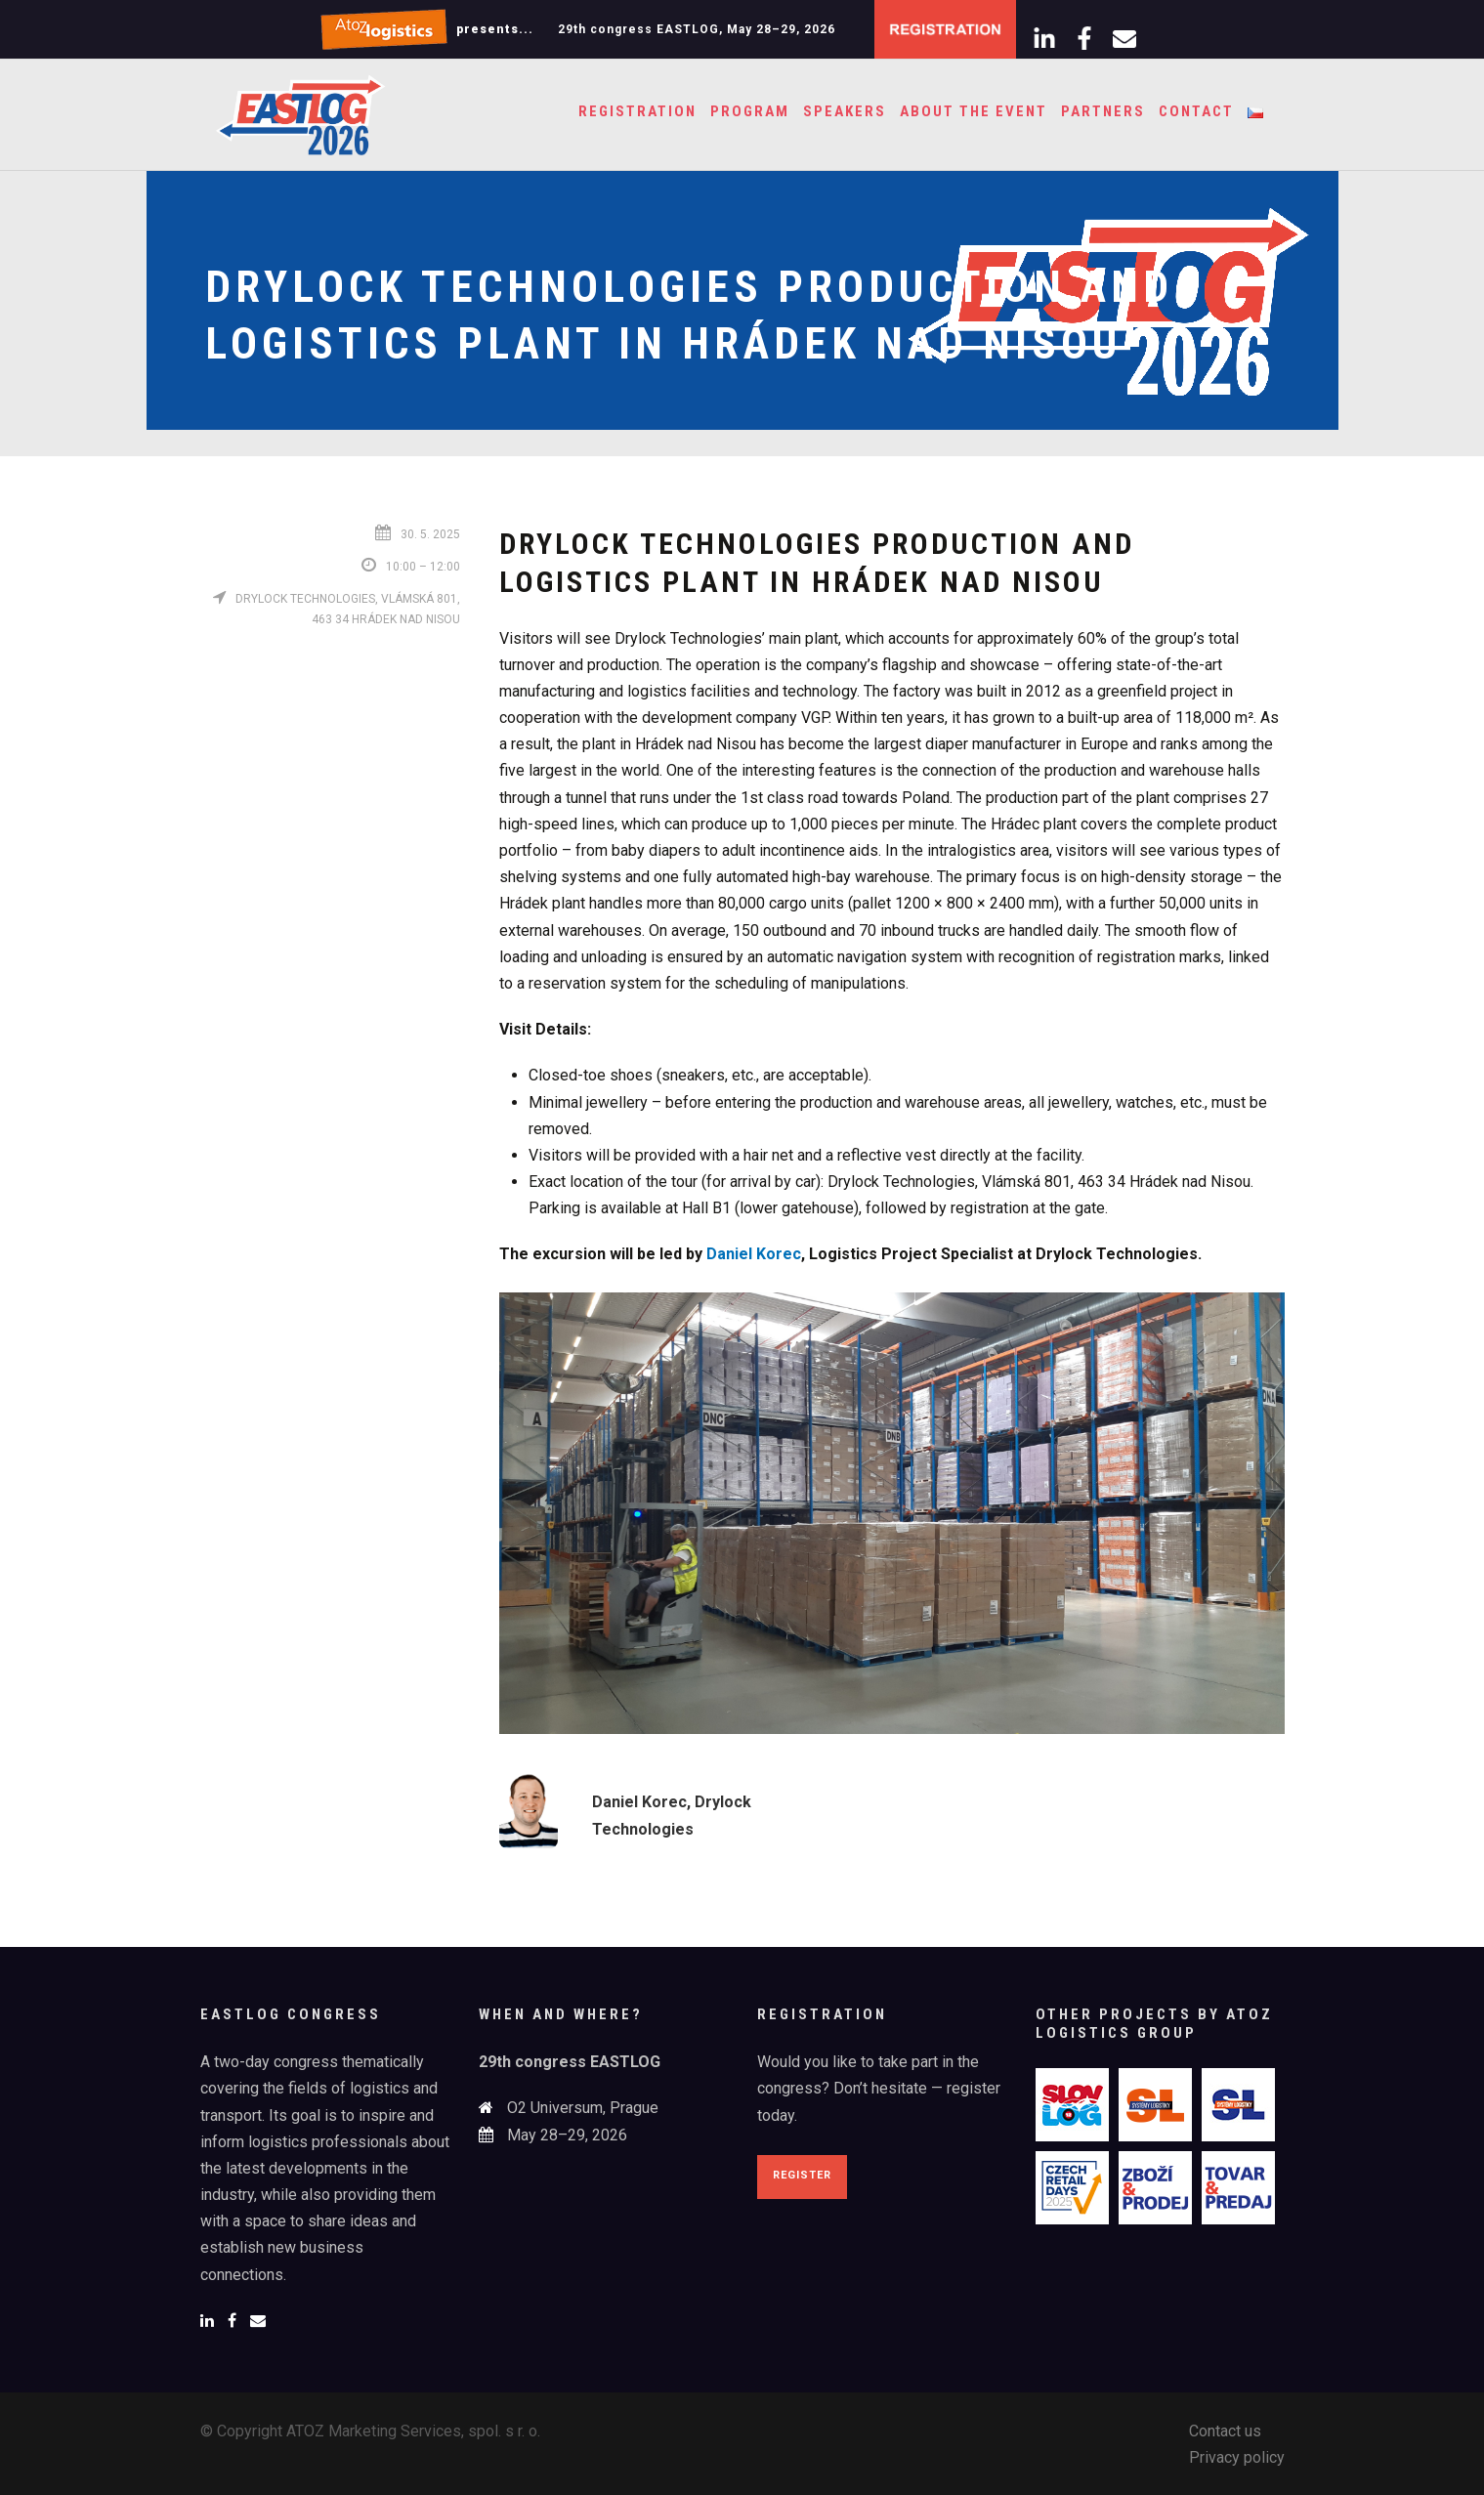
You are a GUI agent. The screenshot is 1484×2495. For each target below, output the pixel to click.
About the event (973, 111)
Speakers (844, 111)
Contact (1196, 111)
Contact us (1225, 2431)
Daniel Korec (753, 1254)
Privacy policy (1237, 2457)
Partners (1103, 111)
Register (802, 2175)
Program (749, 111)
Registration (637, 111)
